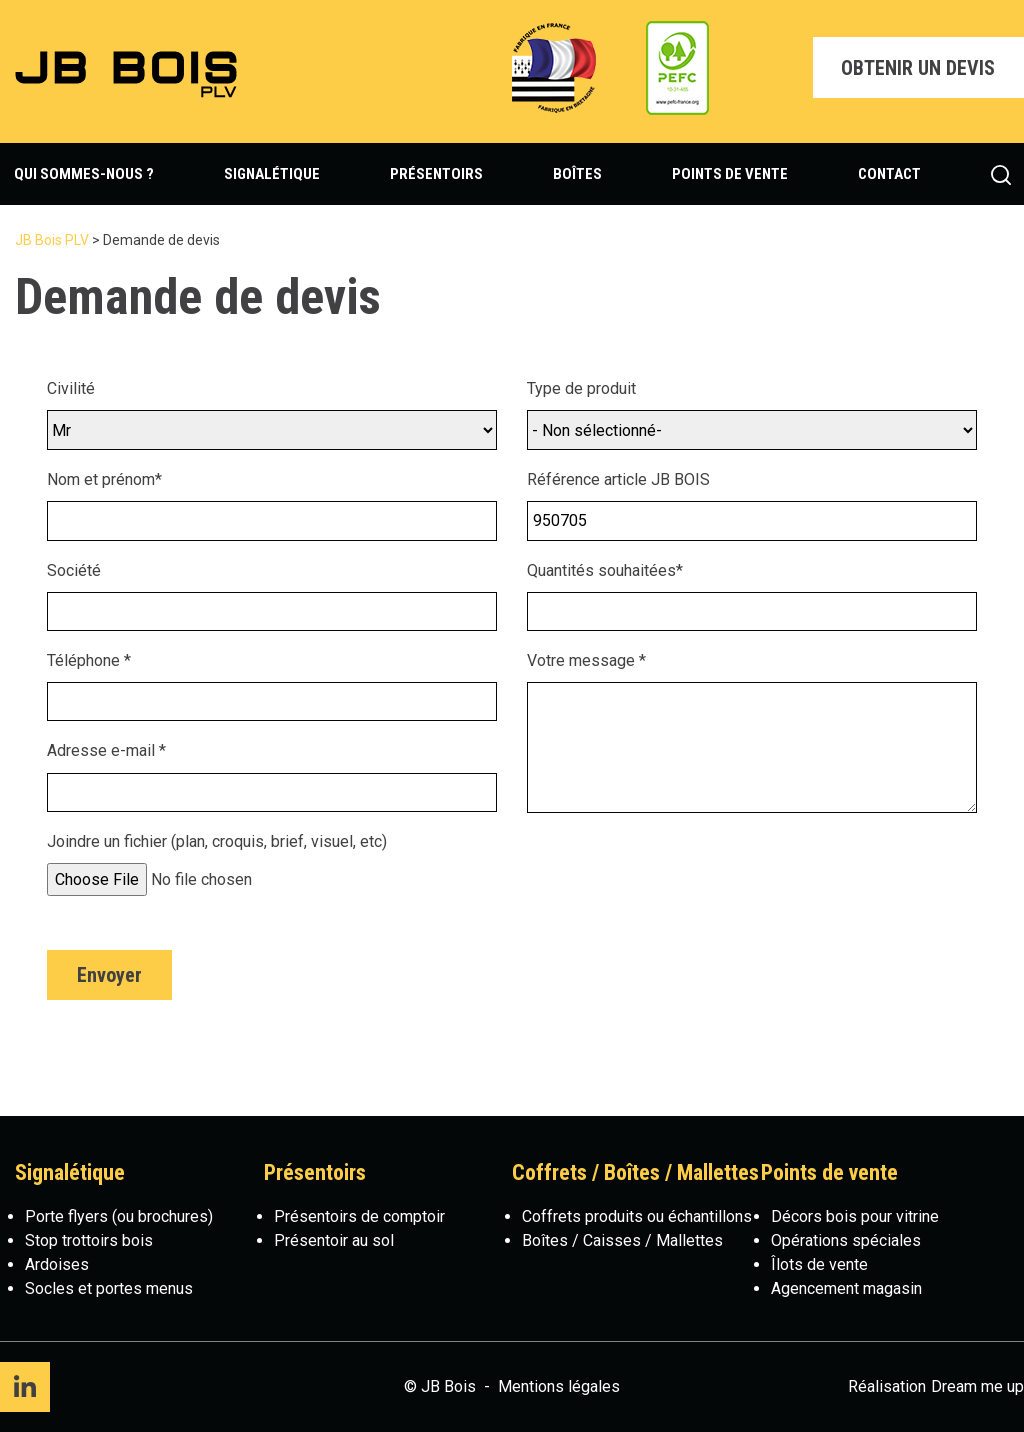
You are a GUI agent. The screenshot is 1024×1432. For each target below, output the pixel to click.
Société (74, 570)
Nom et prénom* (104, 479)
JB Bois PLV (52, 240)
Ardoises (57, 1264)
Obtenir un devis (918, 68)
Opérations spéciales (846, 1240)
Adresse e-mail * (106, 750)
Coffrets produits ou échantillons (637, 1216)
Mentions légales (559, 1386)
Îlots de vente (819, 1264)
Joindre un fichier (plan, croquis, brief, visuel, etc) (217, 841)
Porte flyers (66, 1216)
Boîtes (577, 174)
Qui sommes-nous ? (84, 174)
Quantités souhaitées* (605, 570)
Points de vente (730, 174)
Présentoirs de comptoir (359, 1216)
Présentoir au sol (334, 1240)
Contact (889, 174)
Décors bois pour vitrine (855, 1216)
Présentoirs (436, 174)
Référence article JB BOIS (618, 479)
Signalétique (272, 174)
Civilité (71, 388)
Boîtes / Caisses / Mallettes (622, 1240)
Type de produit (581, 388)
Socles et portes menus (109, 1288)
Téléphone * (89, 660)
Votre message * (586, 660)
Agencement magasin (846, 1288)
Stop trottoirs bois (89, 1240)
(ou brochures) (160, 1216)
